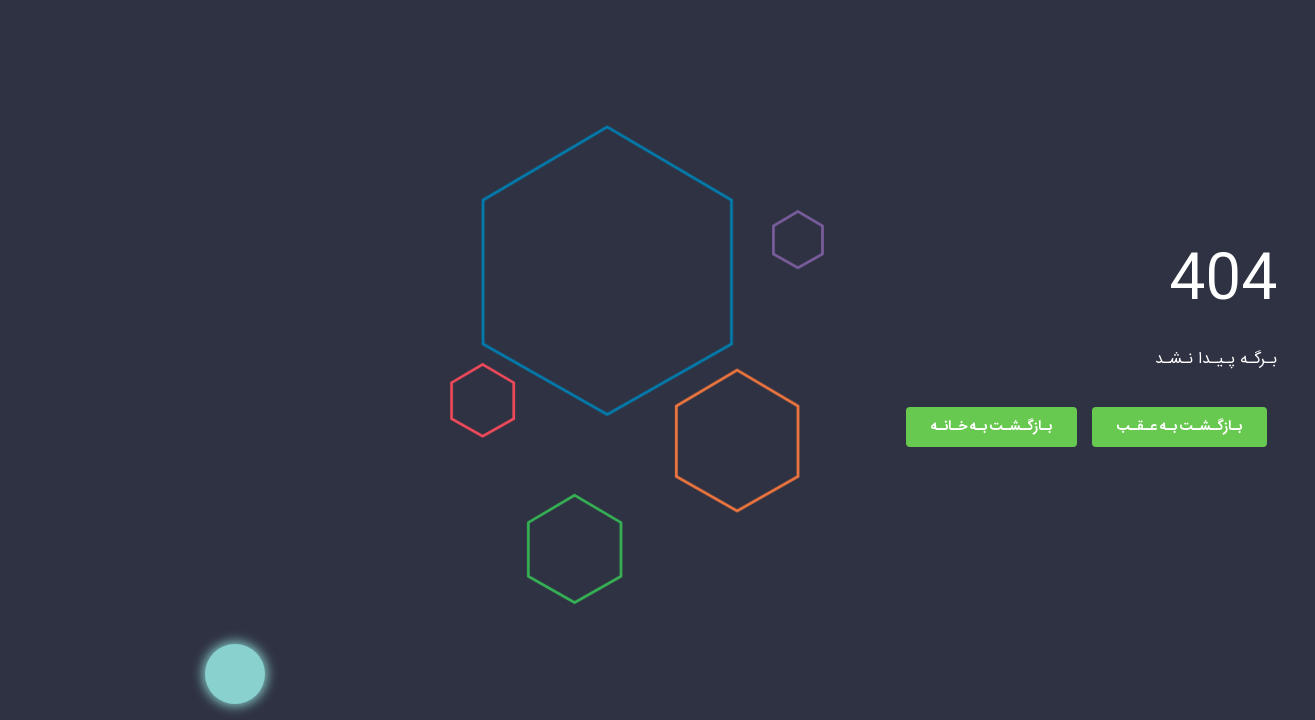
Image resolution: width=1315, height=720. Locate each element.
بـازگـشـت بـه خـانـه (802, 427)
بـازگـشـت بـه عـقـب (990, 427)
